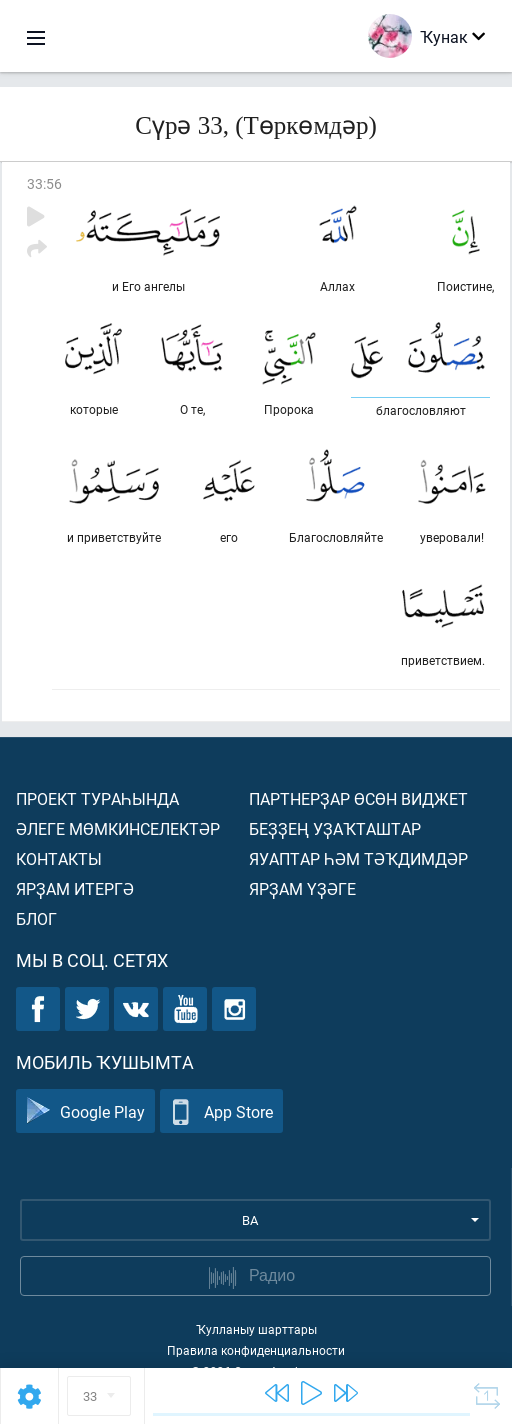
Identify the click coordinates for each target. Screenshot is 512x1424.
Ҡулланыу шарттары (256, 1329)
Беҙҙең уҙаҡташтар (335, 828)
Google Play (85, 1111)
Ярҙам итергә (75, 888)
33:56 (44, 183)
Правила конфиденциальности (256, 1350)
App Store (221, 1111)
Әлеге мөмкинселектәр (118, 828)
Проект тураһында (97, 798)
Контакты (59, 858)
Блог (36, 918)
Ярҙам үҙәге (302, 888)
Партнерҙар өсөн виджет (358, 798)
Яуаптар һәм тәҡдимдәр (358, 858)
